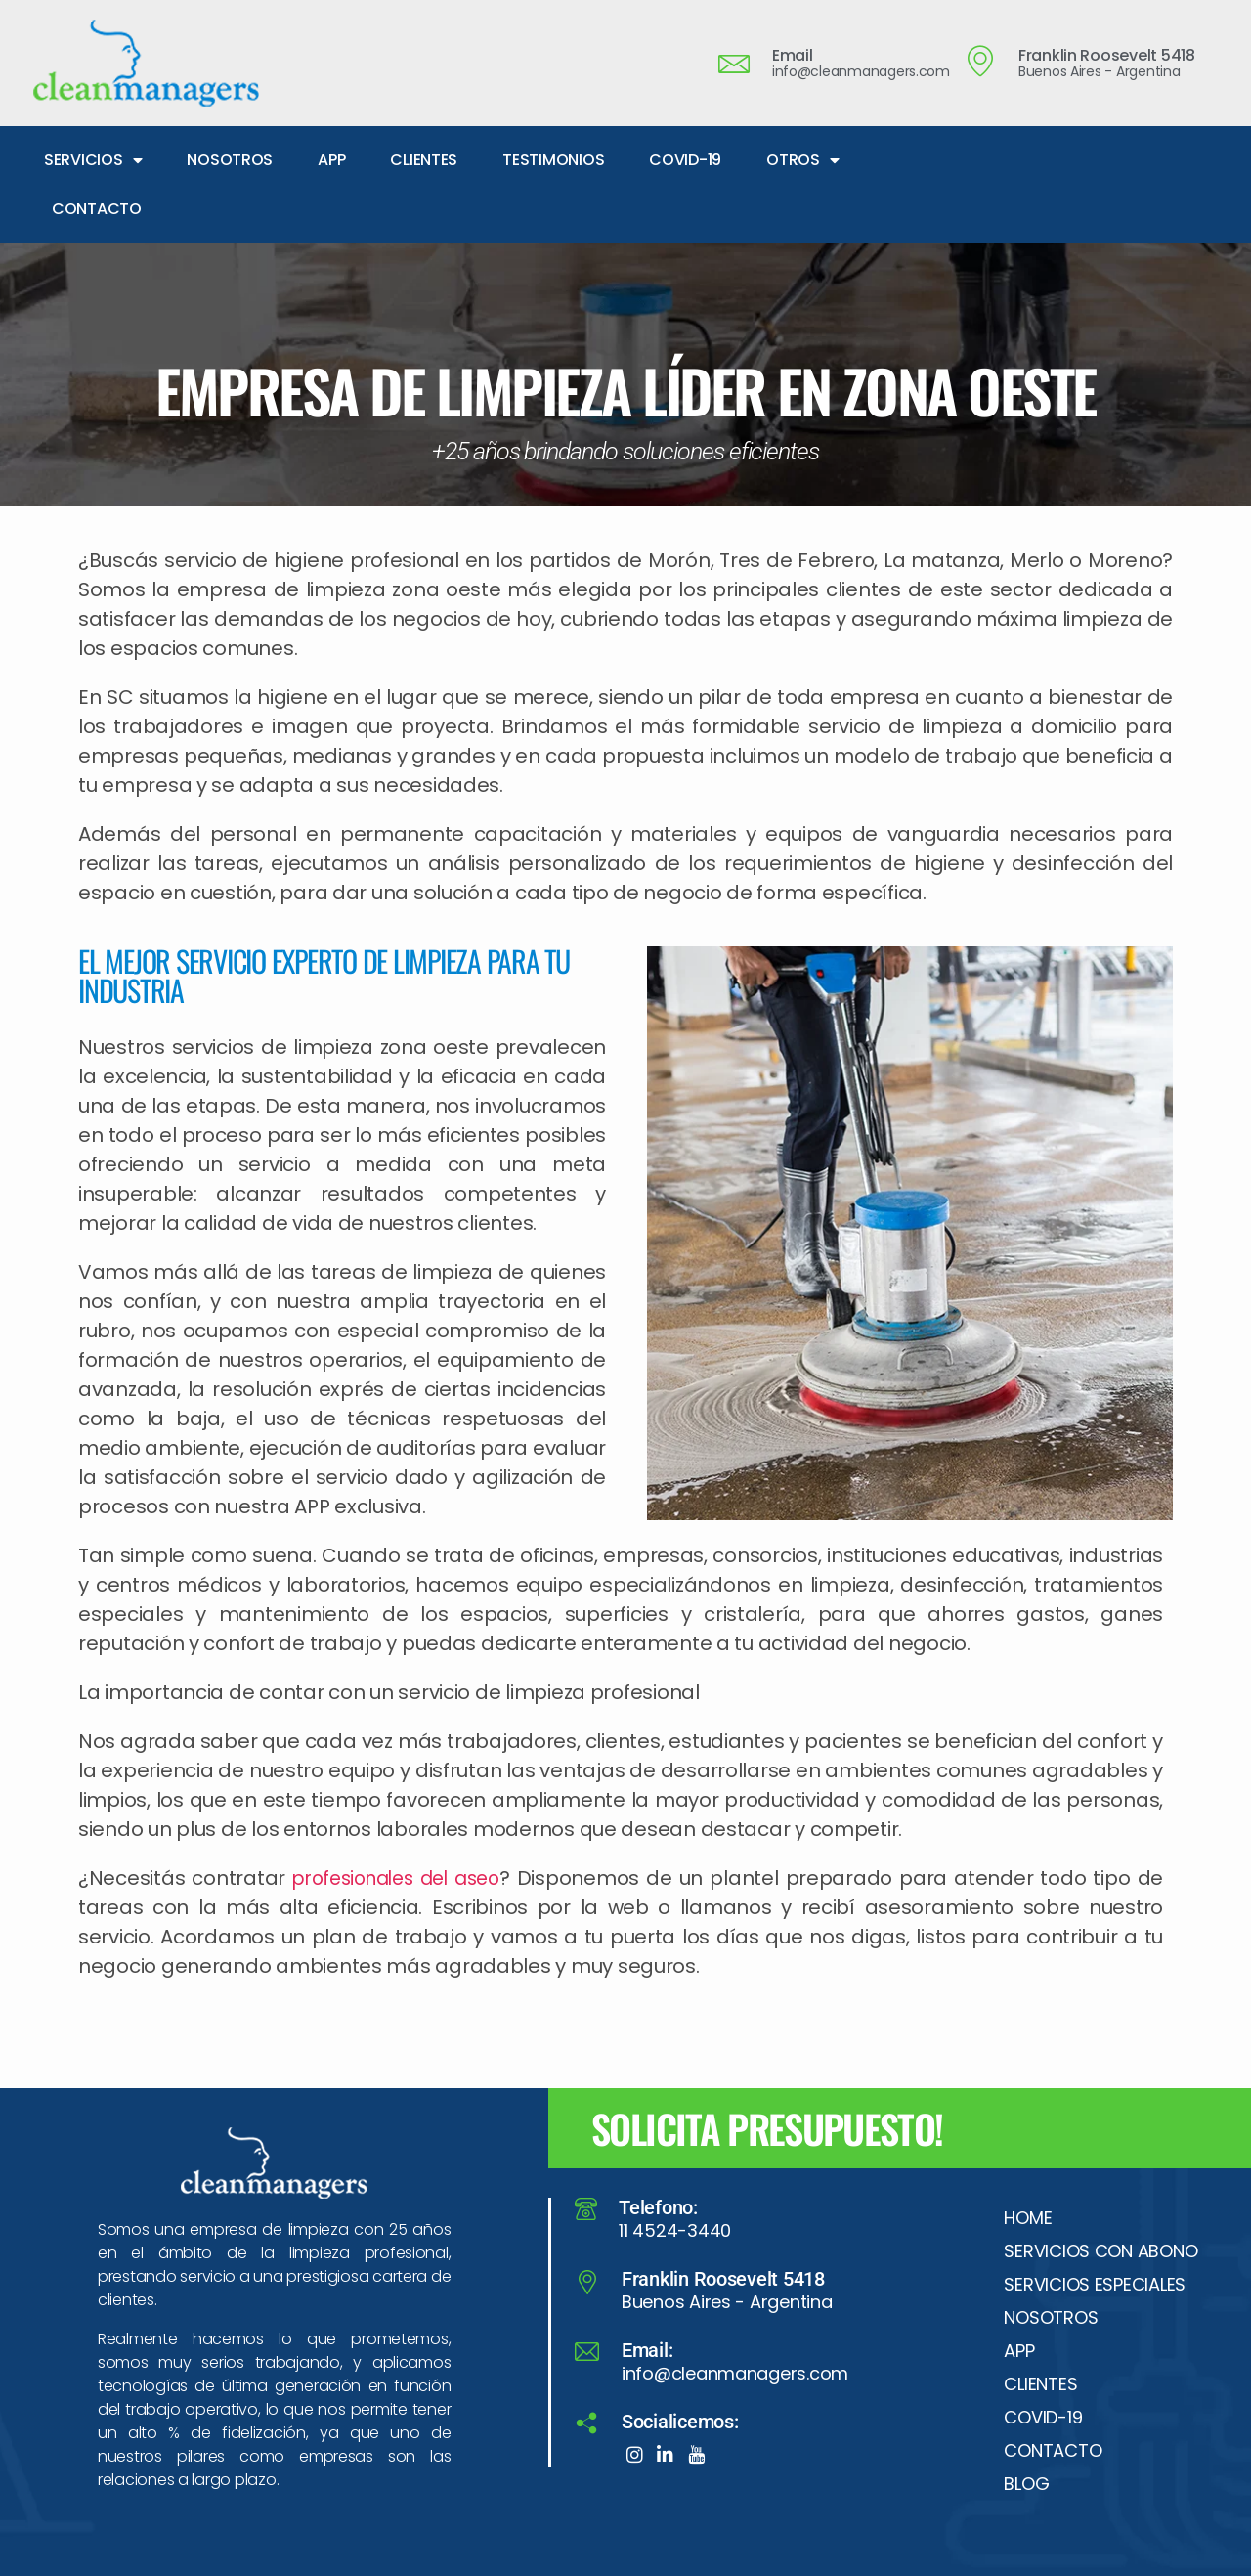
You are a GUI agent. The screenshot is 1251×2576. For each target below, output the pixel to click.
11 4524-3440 (675, 2230)
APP (331, 160)
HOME (1028, 2217)
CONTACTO (97, 208)
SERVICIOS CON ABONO (1100, 2251)
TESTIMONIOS (553, 160)
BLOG (1026, 2483)
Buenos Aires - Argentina (727, 2302)
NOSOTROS (230, 160)
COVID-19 (685, 160)
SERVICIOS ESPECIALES (1095, 2284)
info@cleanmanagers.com (735, 2373)
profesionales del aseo (400, 1878)
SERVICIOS (93, 160)
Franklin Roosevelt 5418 (723, 2279)
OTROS (802, 160)
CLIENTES (423, 160)
